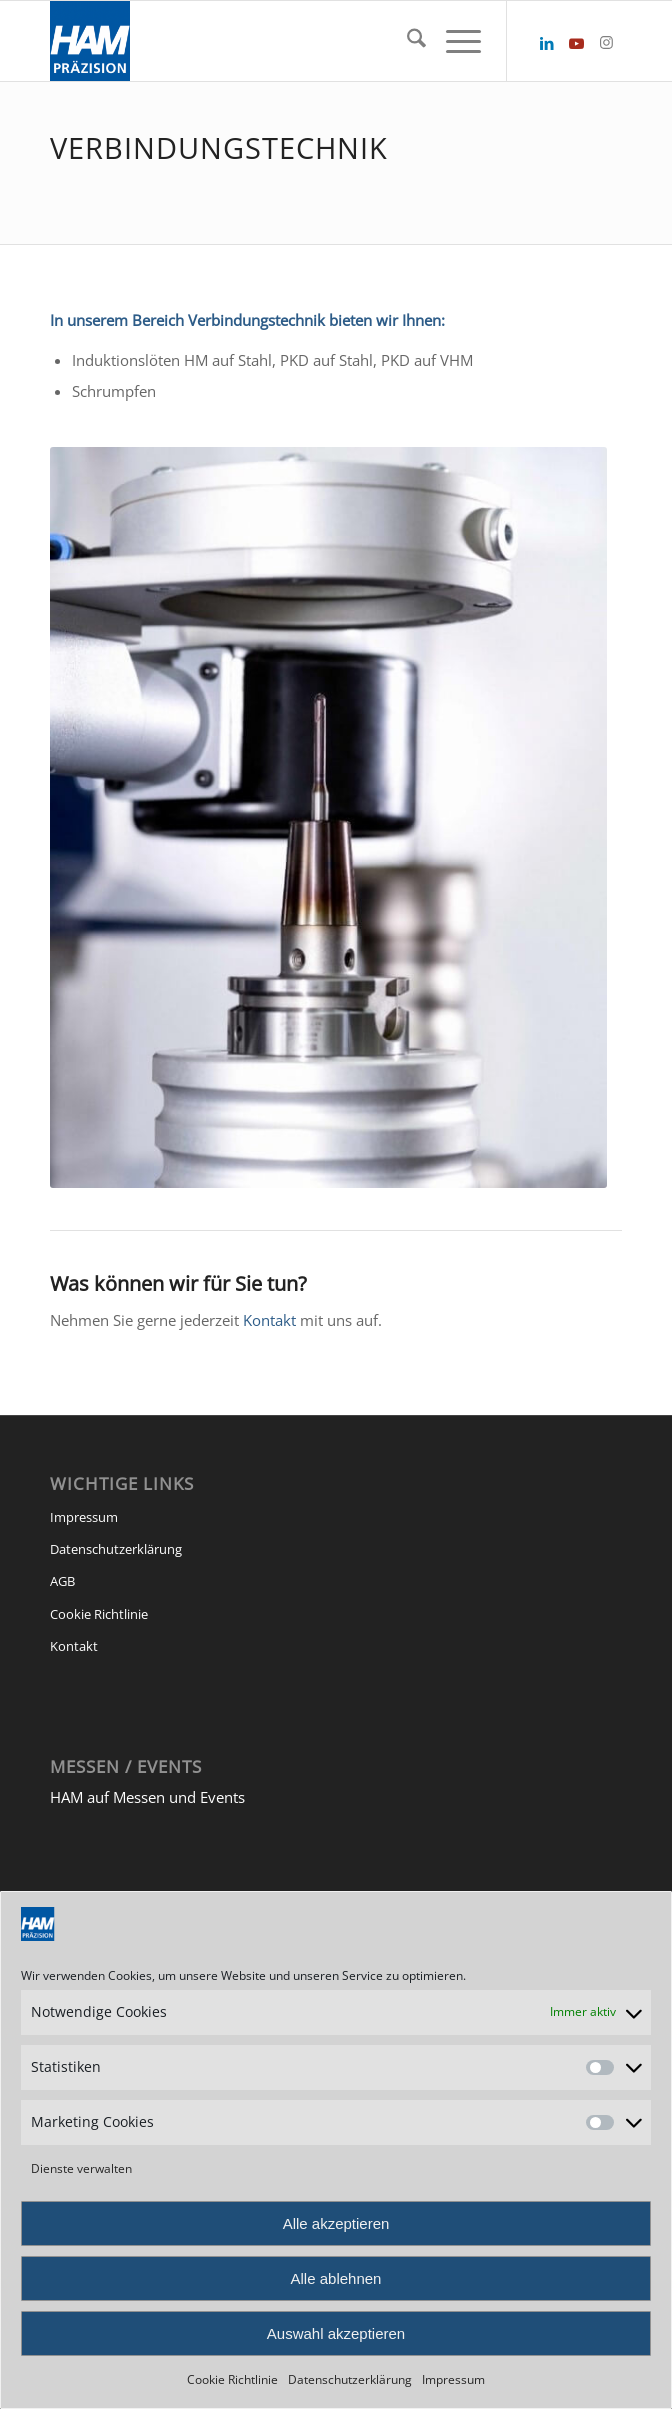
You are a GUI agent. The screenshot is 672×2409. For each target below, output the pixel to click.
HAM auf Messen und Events (147, 1797)
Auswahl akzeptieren (336, 2333)
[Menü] (453, 41)
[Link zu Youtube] (577, 43)
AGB (62, 1581)
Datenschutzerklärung (350, 2379)
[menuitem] (406, 41)
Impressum (453, 2379)
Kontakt (269, 1320)
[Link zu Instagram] (607, 42)
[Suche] (406, 41)
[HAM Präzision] (278, 41)
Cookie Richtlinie (232, 2379)
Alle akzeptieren (336, 2223)
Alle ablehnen (336, 2278)
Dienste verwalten (81, 2168)
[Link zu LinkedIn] (547, 43)
